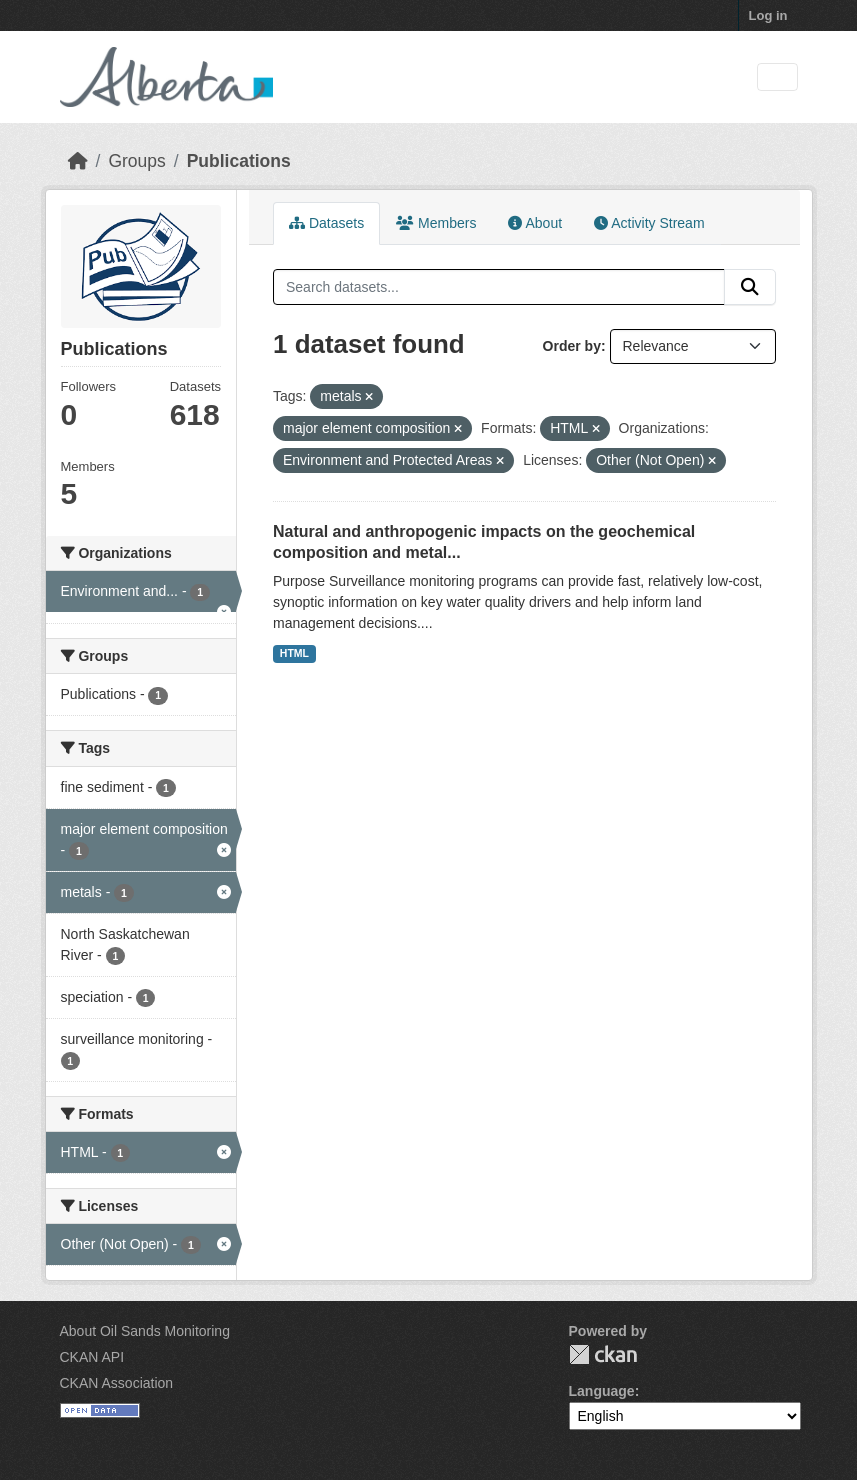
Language (602, 1391)
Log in (768, 15)
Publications (239, 161)
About (535, 223)
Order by (572, 346)
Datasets (326, 223)
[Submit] (750, 287)
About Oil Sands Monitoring (145, 1331)
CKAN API (92, 1357)
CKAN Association (117, 1383)
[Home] (78, 161)
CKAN (603, 1354)
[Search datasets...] (499, 287)
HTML (294, 653)
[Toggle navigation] (777, 77)
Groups (136, 161)
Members (436, 223)
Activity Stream (649, 223)
